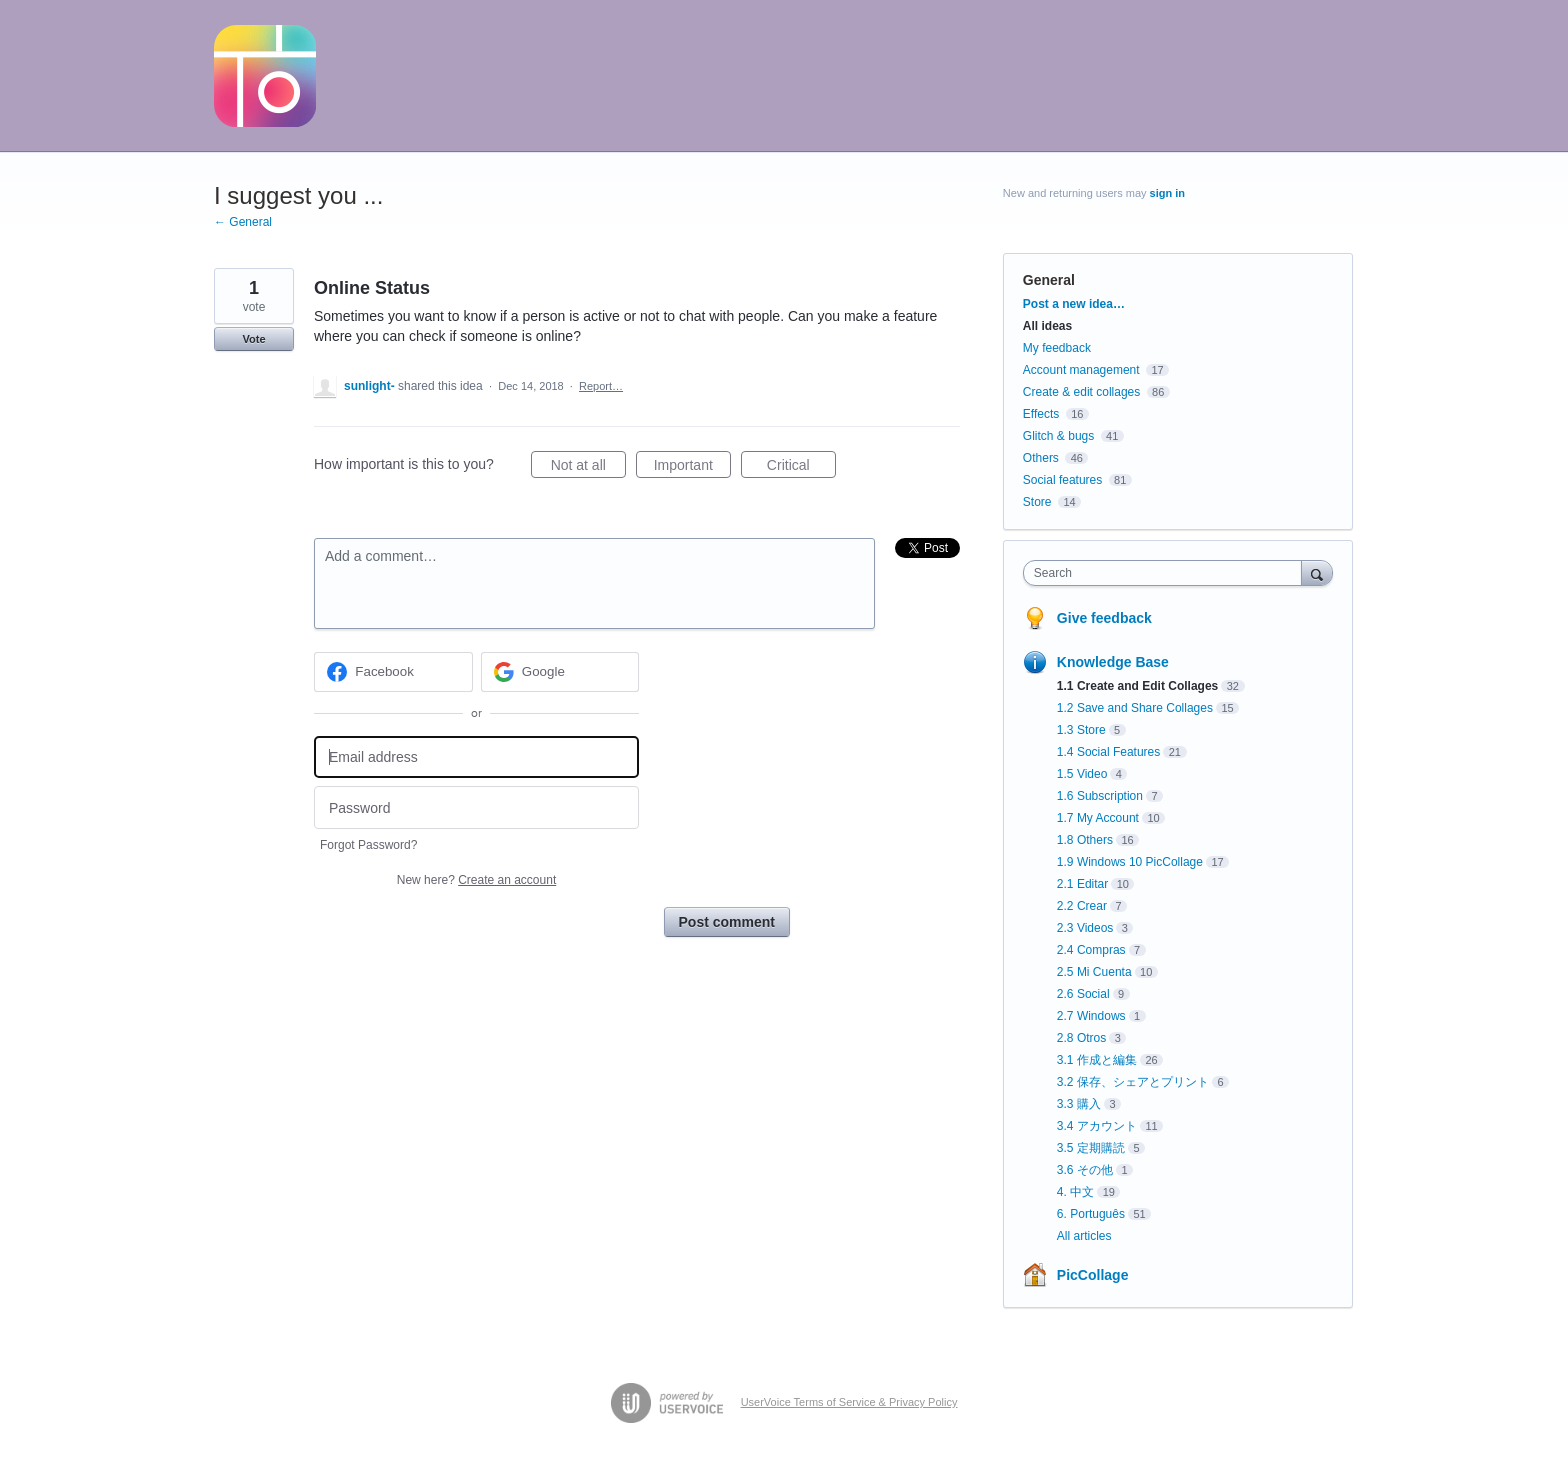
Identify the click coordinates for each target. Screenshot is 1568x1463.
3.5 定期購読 (1091, 1148)
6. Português (1091, 1214)
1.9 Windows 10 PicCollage (1130, 862)
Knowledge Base (1113, 662)
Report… (601, 386)
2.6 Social (1083, 994)
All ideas (1047, 326)
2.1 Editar (1082, 884)
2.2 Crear (1082, 906)
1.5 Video (1082, 774)
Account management (1081, 370)
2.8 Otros (1081, 1038)
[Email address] (476, 757)
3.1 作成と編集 (1097, 1060)
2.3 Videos (1085, 928)
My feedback (1057, 348)
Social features (1062, 480)
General (1049, 280)
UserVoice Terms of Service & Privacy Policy (849, 1402)
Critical (801, 468)
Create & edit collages (1081, 392)
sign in (1167, 193)
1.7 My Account (1098, 818)
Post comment (727, 922)
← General (243, 222)
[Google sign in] (560, 672)
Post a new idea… (1074, 304)
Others (1041, 458)
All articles (1084, 1236)
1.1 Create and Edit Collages (1137, 686)
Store (1037, 502)
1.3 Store (1081, 730)
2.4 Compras (1091, 950)
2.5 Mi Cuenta (1094, 972)
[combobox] (1167, 573)
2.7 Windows (1091, 1016)
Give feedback (1104, 618)
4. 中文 (1075, 1192)
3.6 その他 (1085, 1170)
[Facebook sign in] (393, 672)
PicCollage (1093, 1275)
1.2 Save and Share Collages (1135, 708)
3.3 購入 (1079, 1104)
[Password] (476, 807)
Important (692, 468)
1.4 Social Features (1108, 752)
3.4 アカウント (1097, 1126)
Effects (1041, 414)
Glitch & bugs (1058, 436)
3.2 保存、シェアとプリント (1133, 1082)
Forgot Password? (368, 845)
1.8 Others (1085, 840)
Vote (253, 339)
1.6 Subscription (1100, 796)
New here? (476, 880)
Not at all (588, 468)
